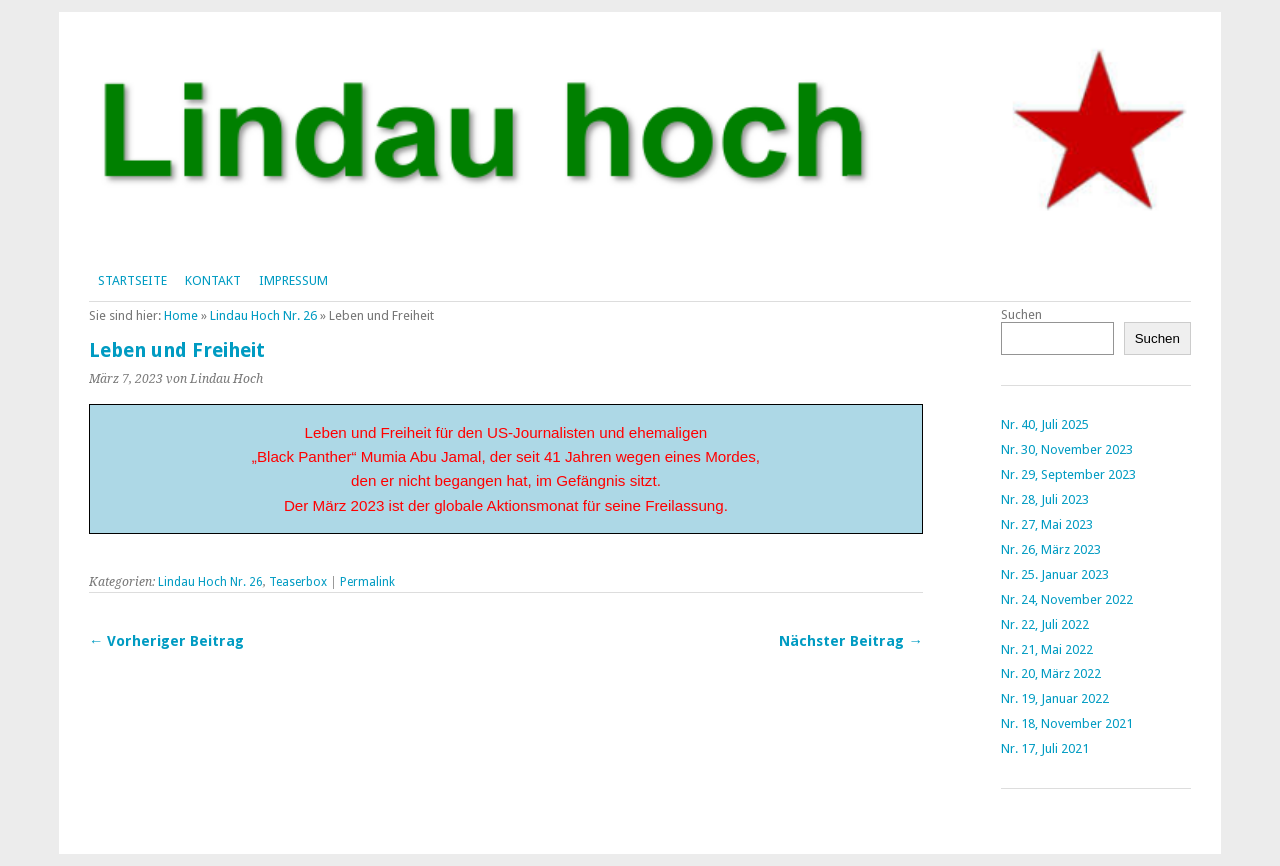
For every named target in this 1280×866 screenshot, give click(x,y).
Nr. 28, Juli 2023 (1045, 499)
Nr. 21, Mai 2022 (1047, 649)
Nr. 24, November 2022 (1067, 599)
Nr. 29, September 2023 (1068, 474)
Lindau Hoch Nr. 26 (263, 315)
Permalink (367, 582)
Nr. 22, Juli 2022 (1045, 624)
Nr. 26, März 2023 (1051, 549)
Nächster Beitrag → (850, 641)
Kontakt (213, 280)
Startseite (132, 280)
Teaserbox (298, 582)
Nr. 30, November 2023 (1067, 449)
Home (181, 315)
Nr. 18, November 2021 (1067, 723)
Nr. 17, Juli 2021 (1045, 748)
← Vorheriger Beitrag (166, 641)
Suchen (1021, 314)
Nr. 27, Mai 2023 (1047, 524)
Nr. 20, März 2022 (1051, 673)
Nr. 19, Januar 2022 (1055, 698)
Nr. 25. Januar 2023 (1055, 574)
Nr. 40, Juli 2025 (1045, 424)
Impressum (293, 280)
